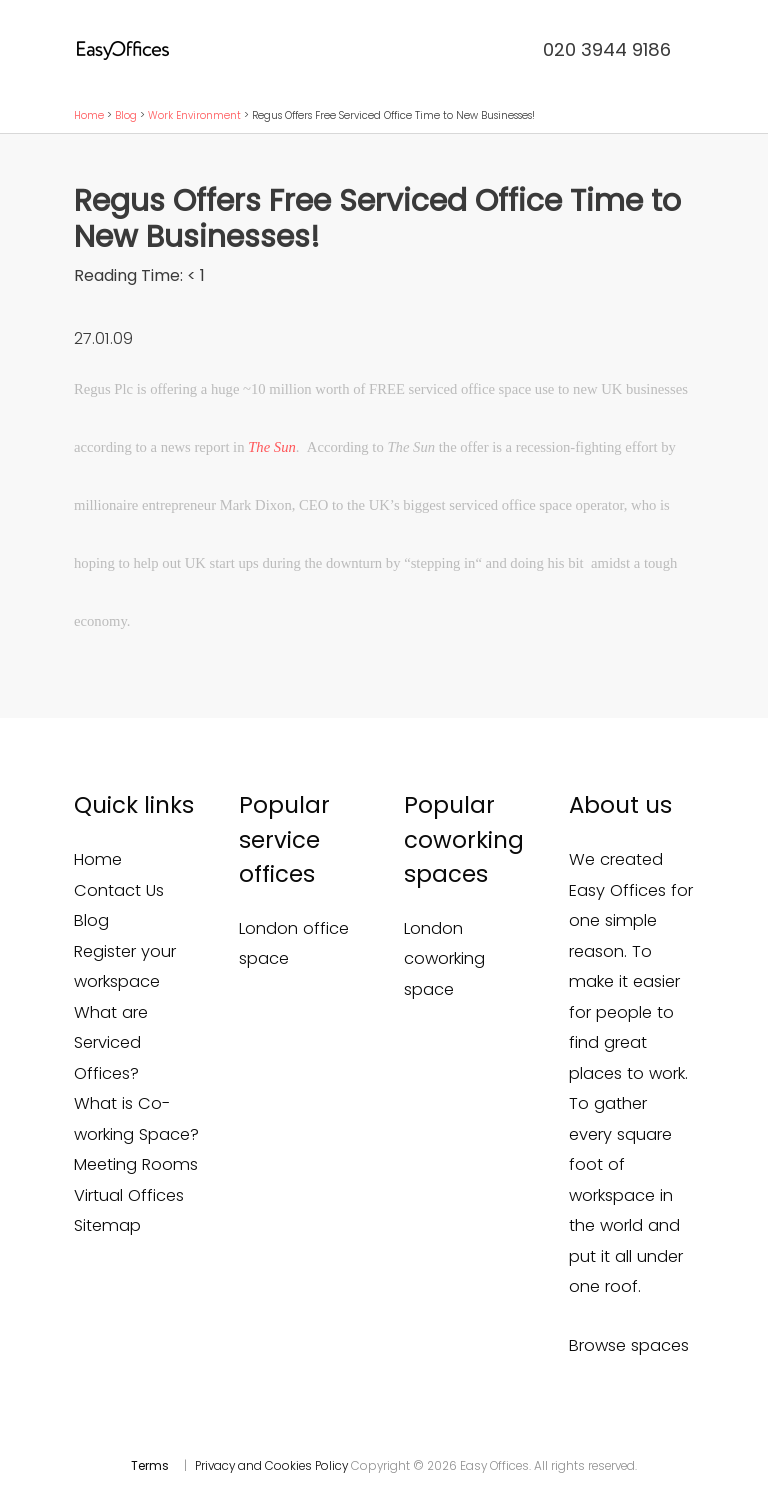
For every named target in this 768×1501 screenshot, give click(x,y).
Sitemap (107, 1225)
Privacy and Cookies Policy (271, 1466)
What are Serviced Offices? (111, 1043)
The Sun (272, 447)
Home (89, 115)
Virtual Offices (129, 1195)
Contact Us (119, 890)
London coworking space (444, 959)
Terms (150, 1466)
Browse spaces (629, 1345)
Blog (126, 115)
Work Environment (194, 115)
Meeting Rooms (136, 1164)
